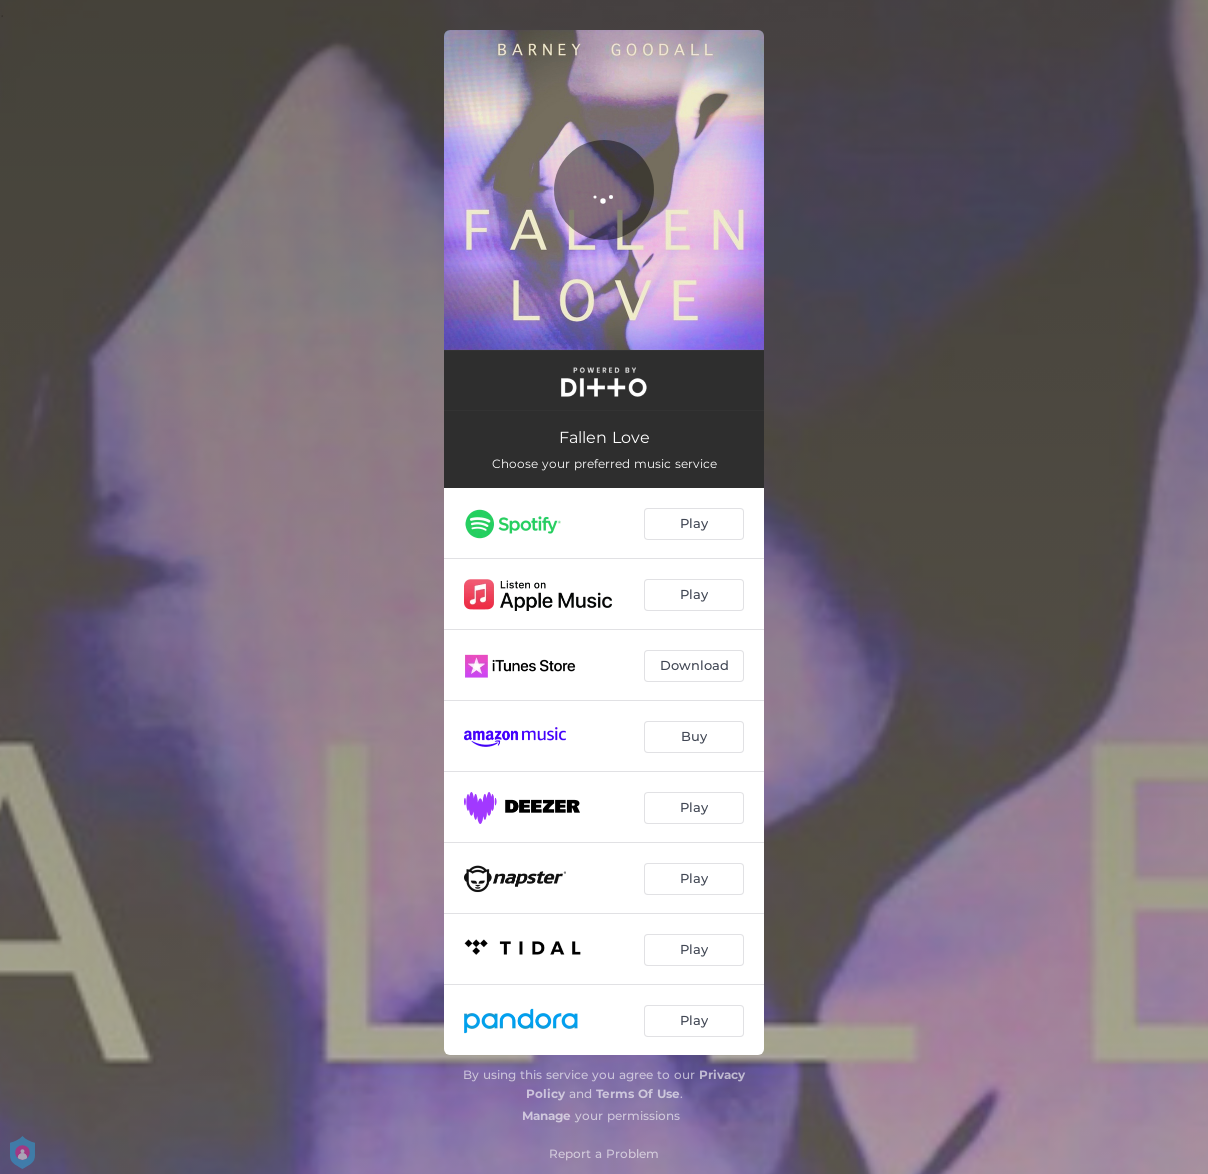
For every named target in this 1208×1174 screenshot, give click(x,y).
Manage (546, 1115)
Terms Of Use (638, 1093)
